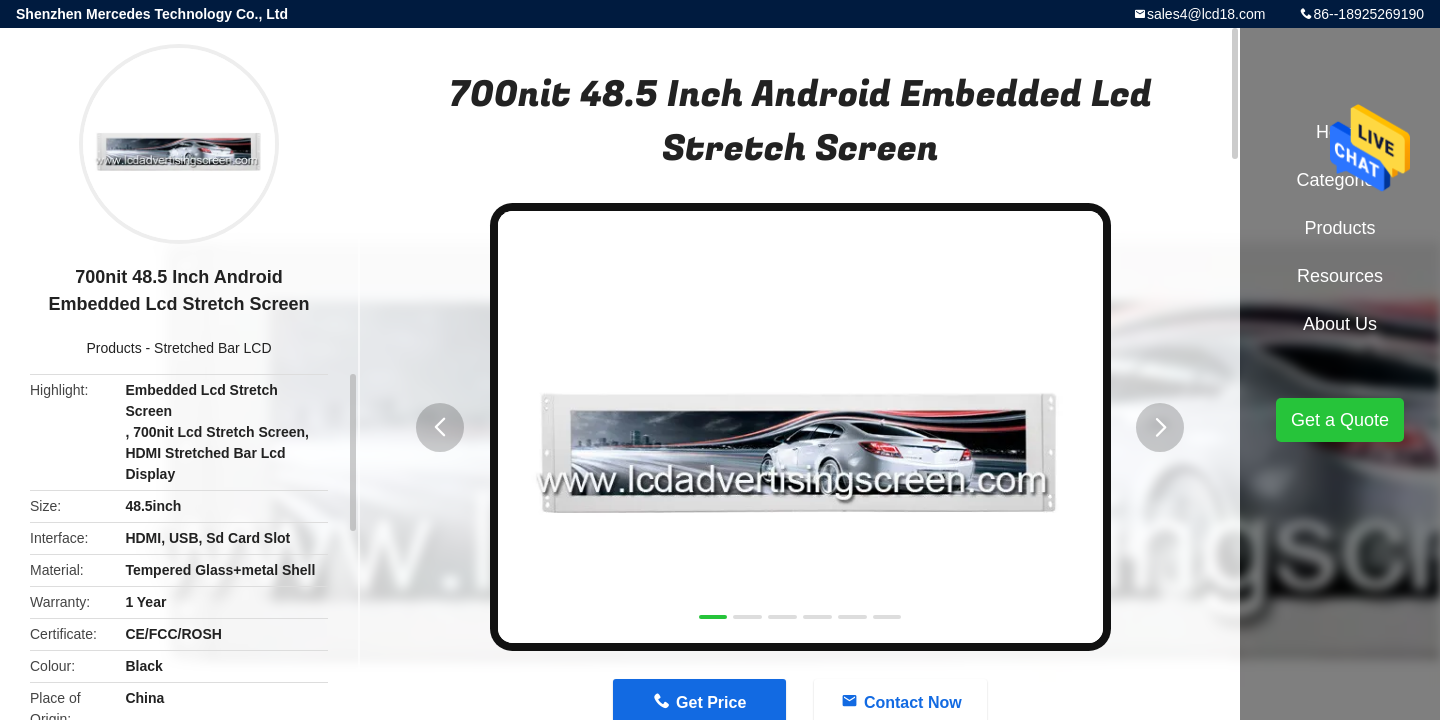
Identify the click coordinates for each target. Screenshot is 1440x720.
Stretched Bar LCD (213, 348)
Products (113, 348)
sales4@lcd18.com (1206, 14)
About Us (1340, 324)
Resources (1340, 276)
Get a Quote (1340, 420)
